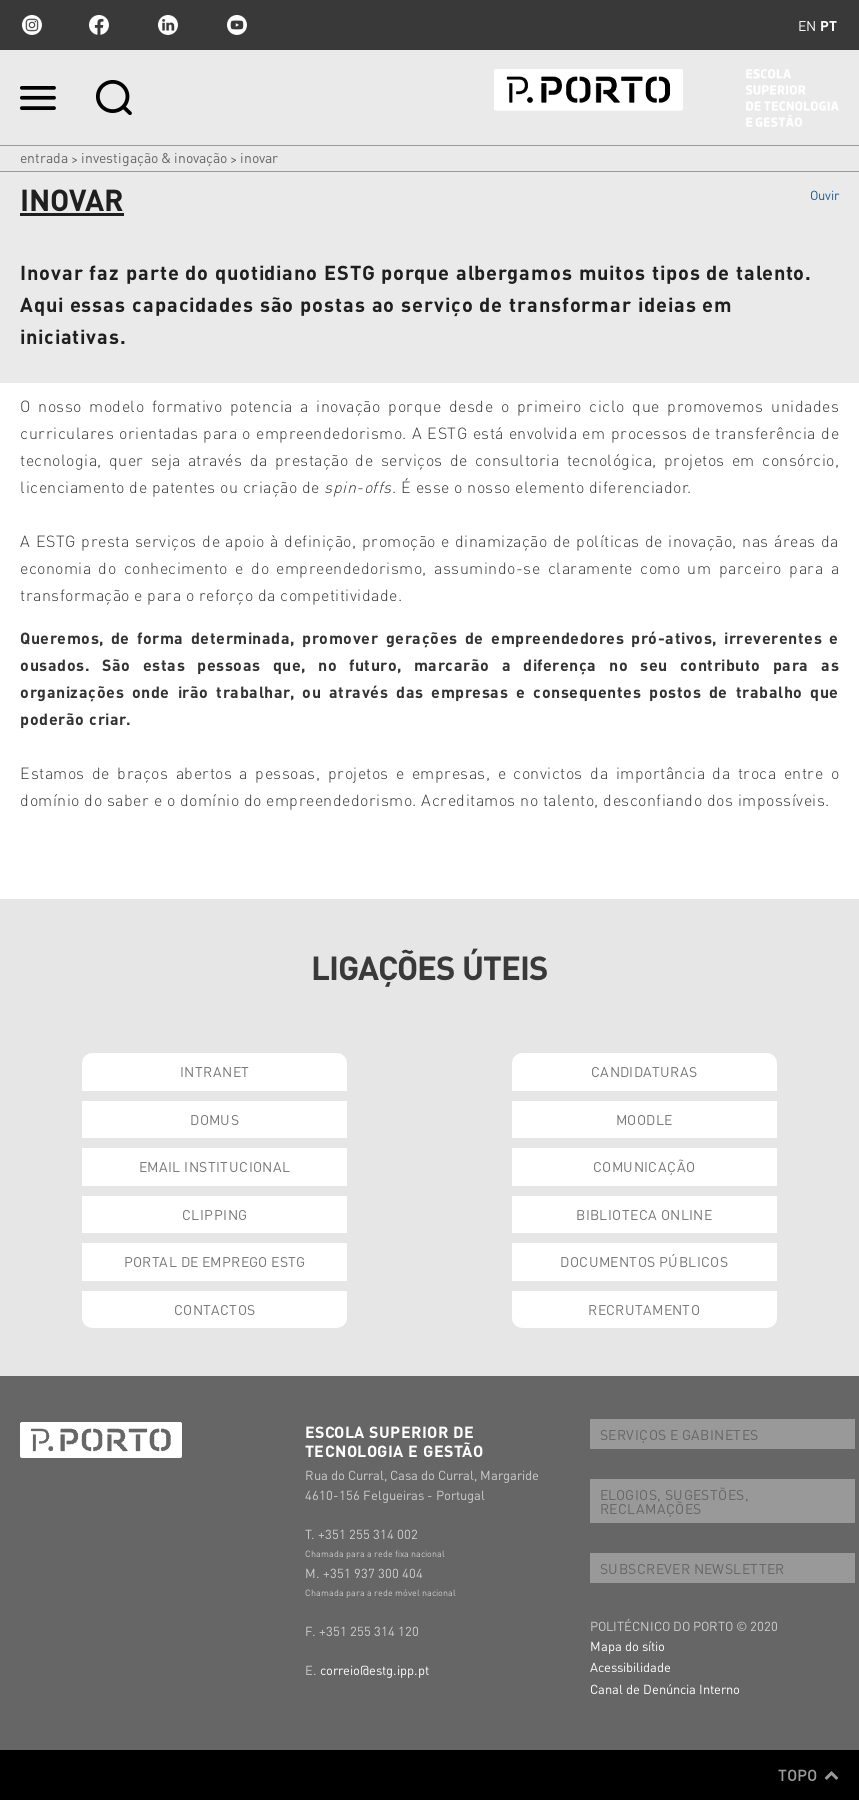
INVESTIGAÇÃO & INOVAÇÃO (154, 157)
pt (828, 25)
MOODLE (644, 1119)
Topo (808, 1775)
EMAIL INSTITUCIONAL (215, 1166)
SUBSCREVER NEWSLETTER (692, 1568)
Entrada (44, 157)
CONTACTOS (215, 1309)
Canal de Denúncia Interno (665, 1688)
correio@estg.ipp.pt (374, 1669)
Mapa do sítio (627, 1645)
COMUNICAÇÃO (644, 1166)
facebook (99, 25)
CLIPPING (214, 1214)
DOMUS (214, 1119)
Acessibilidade (630, 1666)
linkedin (168, 25)
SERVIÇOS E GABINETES (679, 1434)
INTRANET (214, 1071)
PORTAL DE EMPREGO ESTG (215, 1261)
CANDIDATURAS (644, 1071)
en (807, 25)
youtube (237, 25)
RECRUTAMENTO (644, 1309)
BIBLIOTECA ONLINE (644, 1214)
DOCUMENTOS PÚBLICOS (644, 1261)
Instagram (30, 25)
